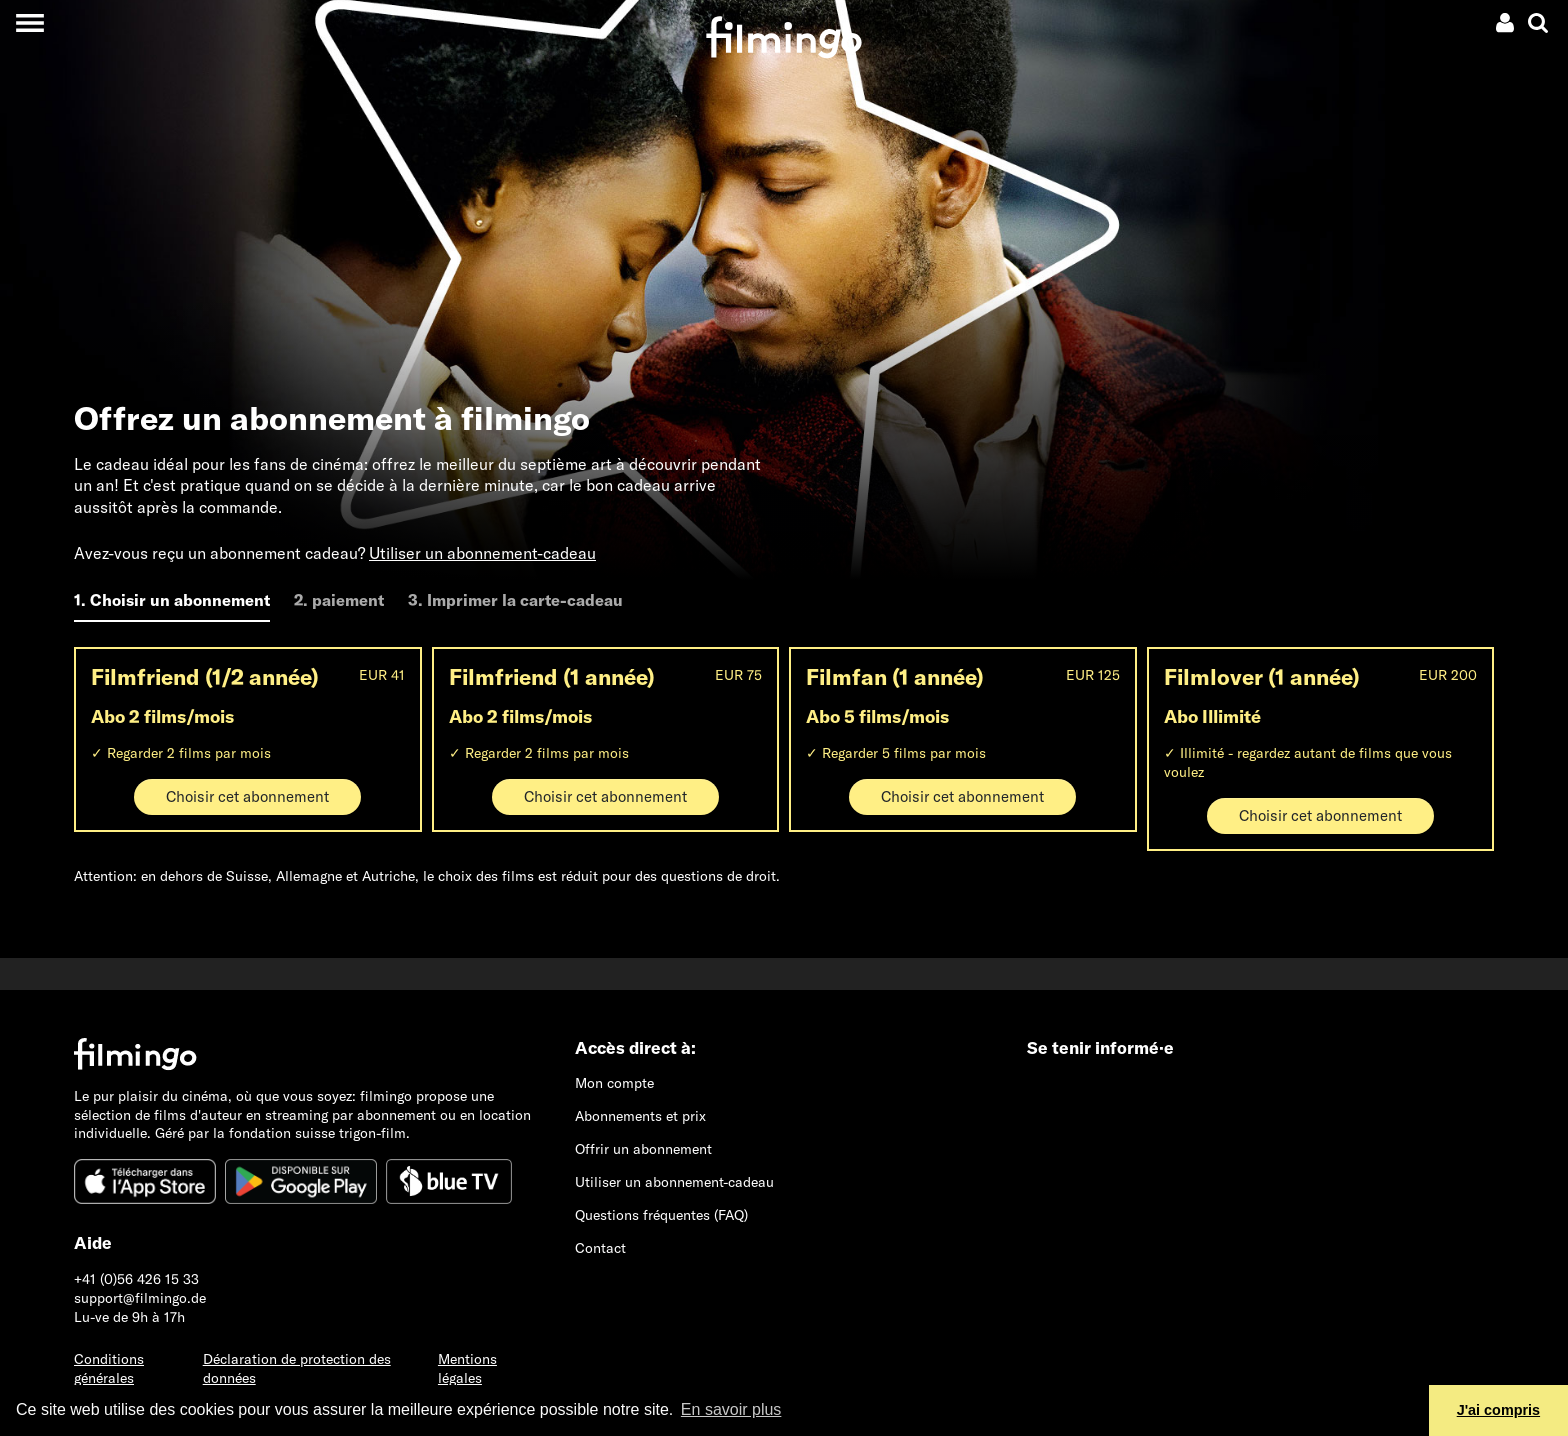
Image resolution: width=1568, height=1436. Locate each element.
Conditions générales (109, 1368)
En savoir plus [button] (731, 1409)
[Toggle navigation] (29, 22)
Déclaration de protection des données (297, 1368)
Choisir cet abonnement (247, 796)
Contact (600, 1248)
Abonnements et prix (640, 1116)
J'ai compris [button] (1498, 1410)
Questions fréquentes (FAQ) (661, 1215)
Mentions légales (467, 1368)
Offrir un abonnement (643, 1149)
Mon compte (614, 1083)
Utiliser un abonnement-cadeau (482, 553)
